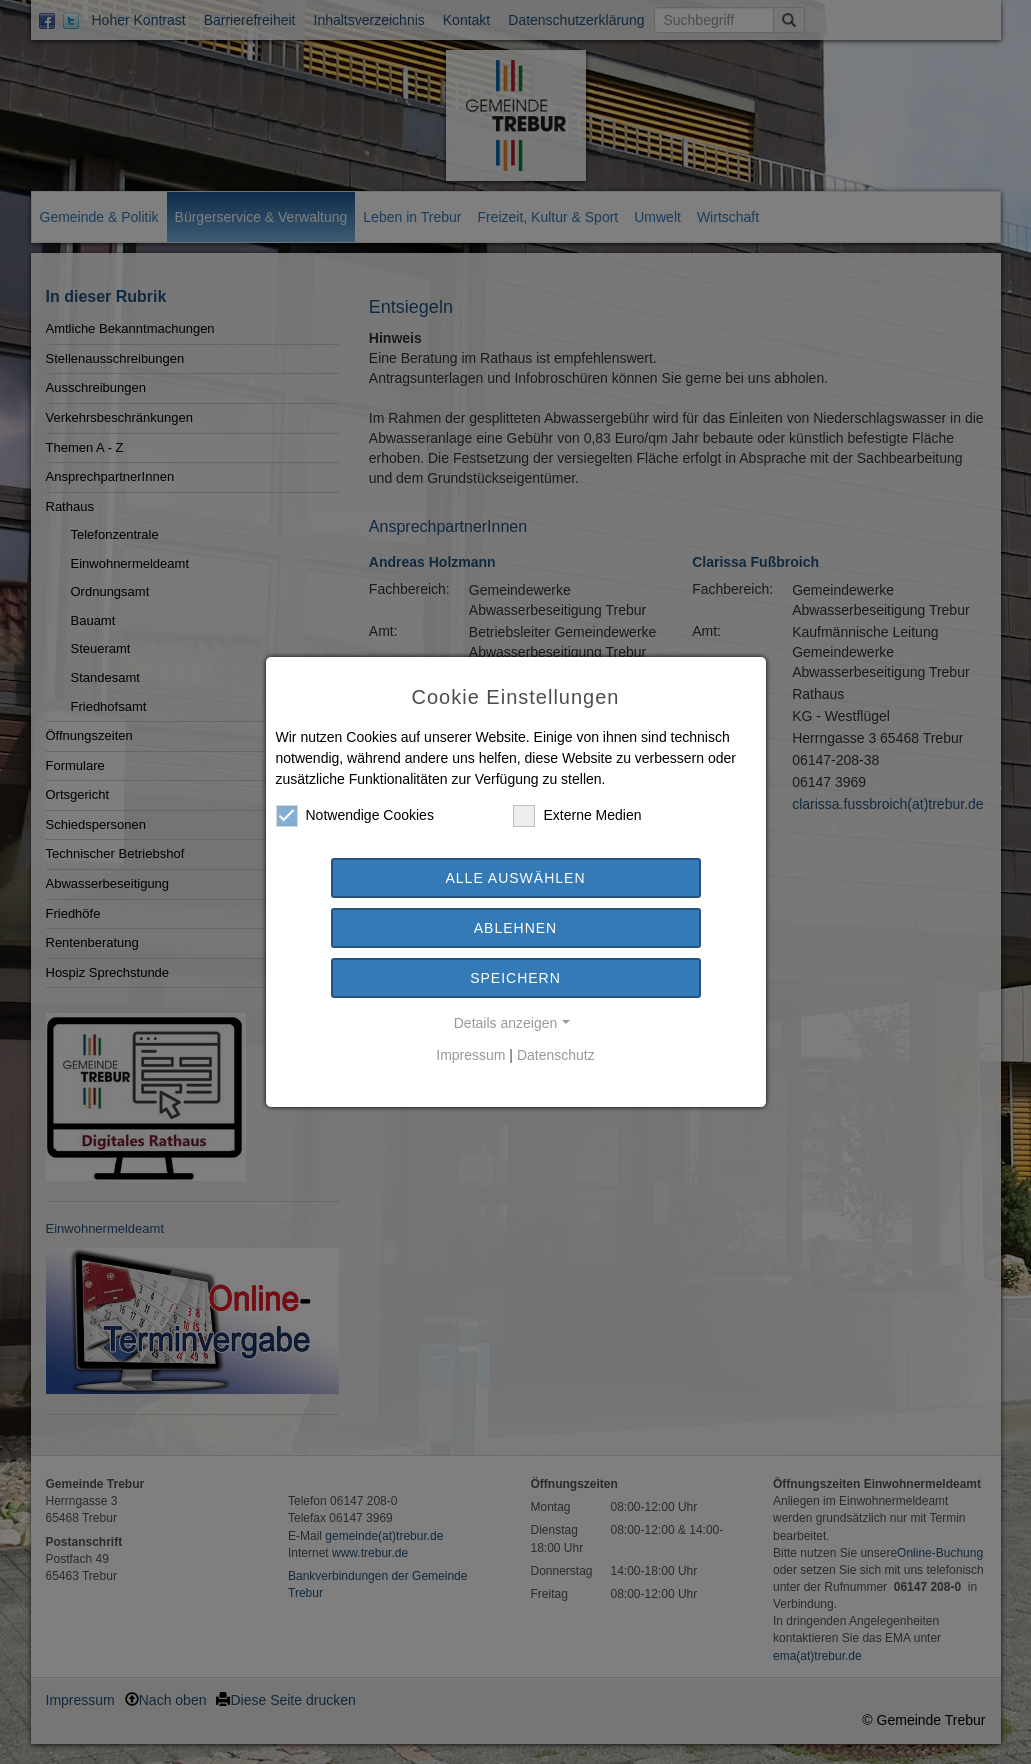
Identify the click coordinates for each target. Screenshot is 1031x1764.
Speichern (515, 978)
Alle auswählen (515, 878)
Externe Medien (577, 815)
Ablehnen (515, 928)
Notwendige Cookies (355, 815)
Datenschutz (556, 1055)
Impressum (470, 1055)
